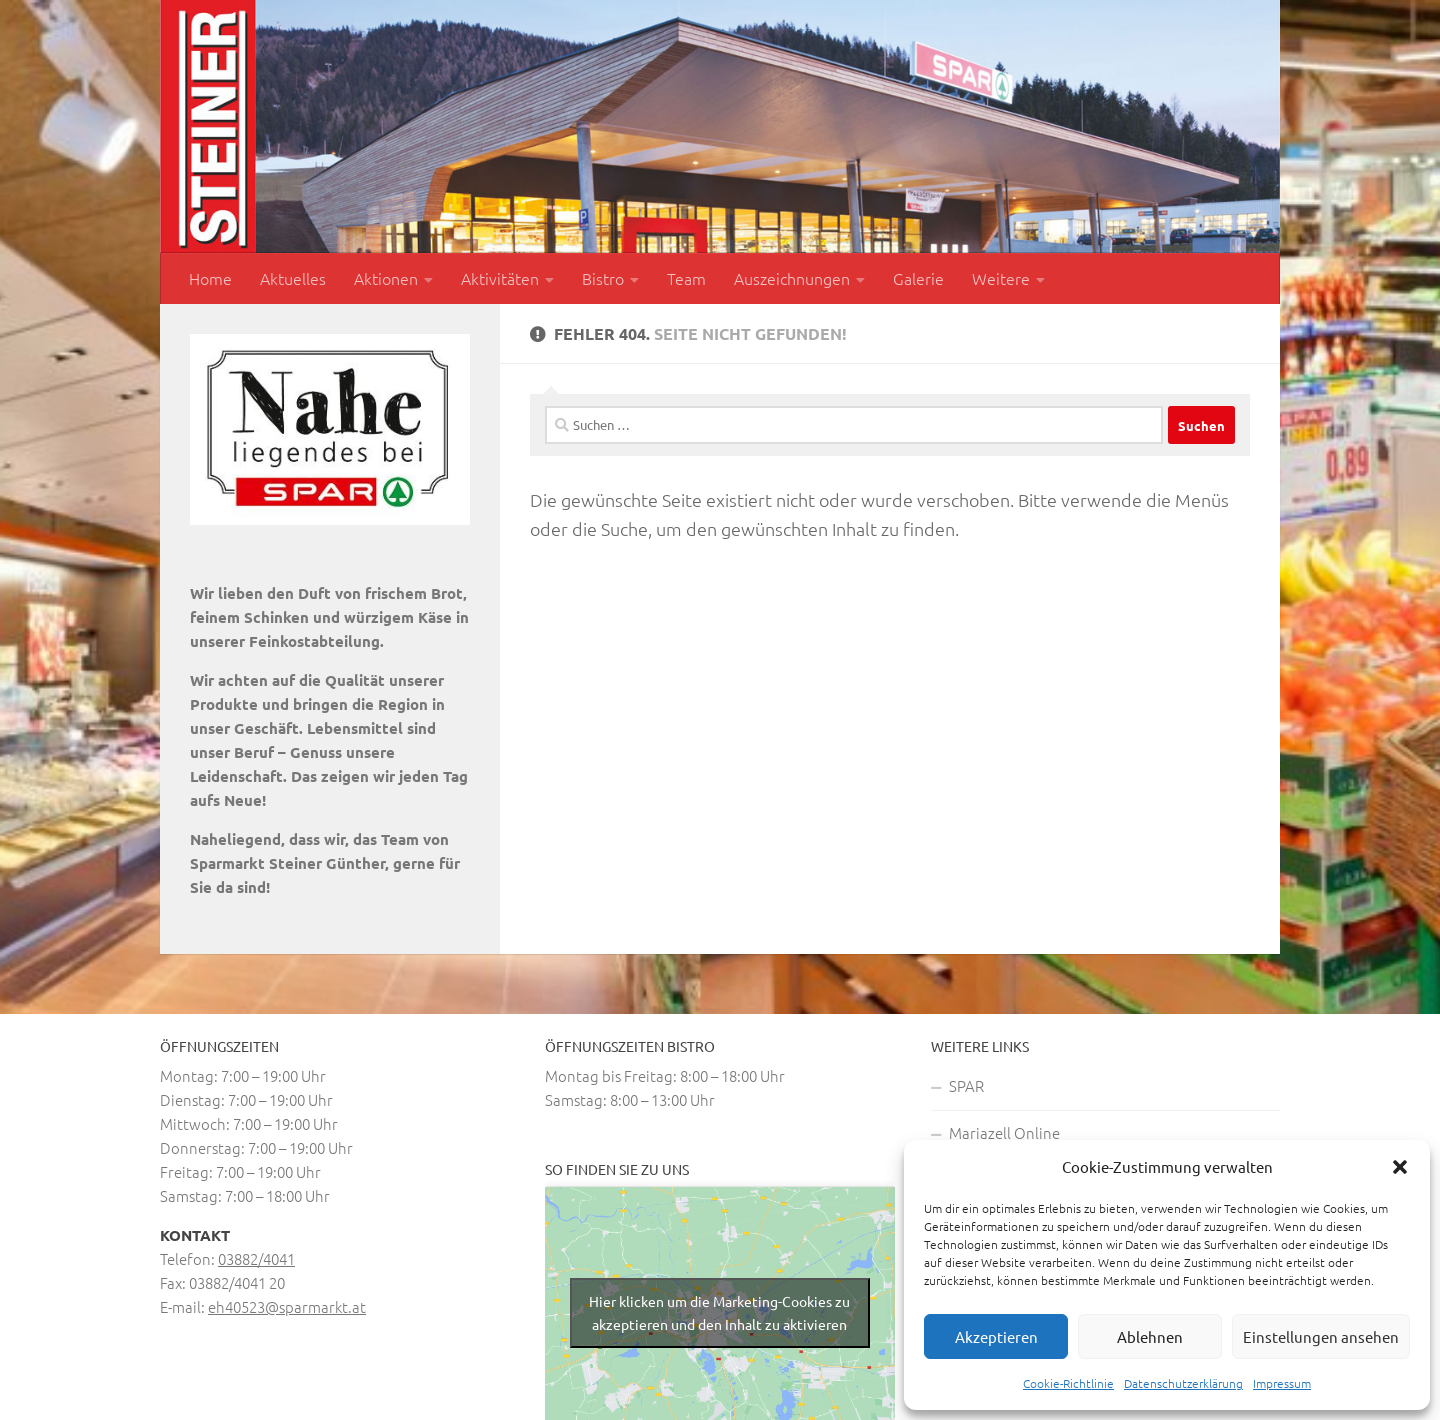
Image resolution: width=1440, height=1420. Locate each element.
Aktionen (386, 278)
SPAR (966, 1085)
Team (686, 278)
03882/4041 (256, 1258)
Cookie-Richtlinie (1068, 1383)
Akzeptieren (996, 1336)
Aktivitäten (500, 278)
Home (210, 278)
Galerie (918, 278)
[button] (1400, 1167)
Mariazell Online (1004, 1132)
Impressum (1282, 1383)
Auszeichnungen (792, 278)
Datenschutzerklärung (1183, 1383)
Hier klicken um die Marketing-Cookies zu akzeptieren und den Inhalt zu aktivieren (719, 1312)
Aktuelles (293, 278)
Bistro (603, 278)
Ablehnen (1150, 1336)
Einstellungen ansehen (1321, 1336)
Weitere (1001, 278)
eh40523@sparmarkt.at (287, 1306)
